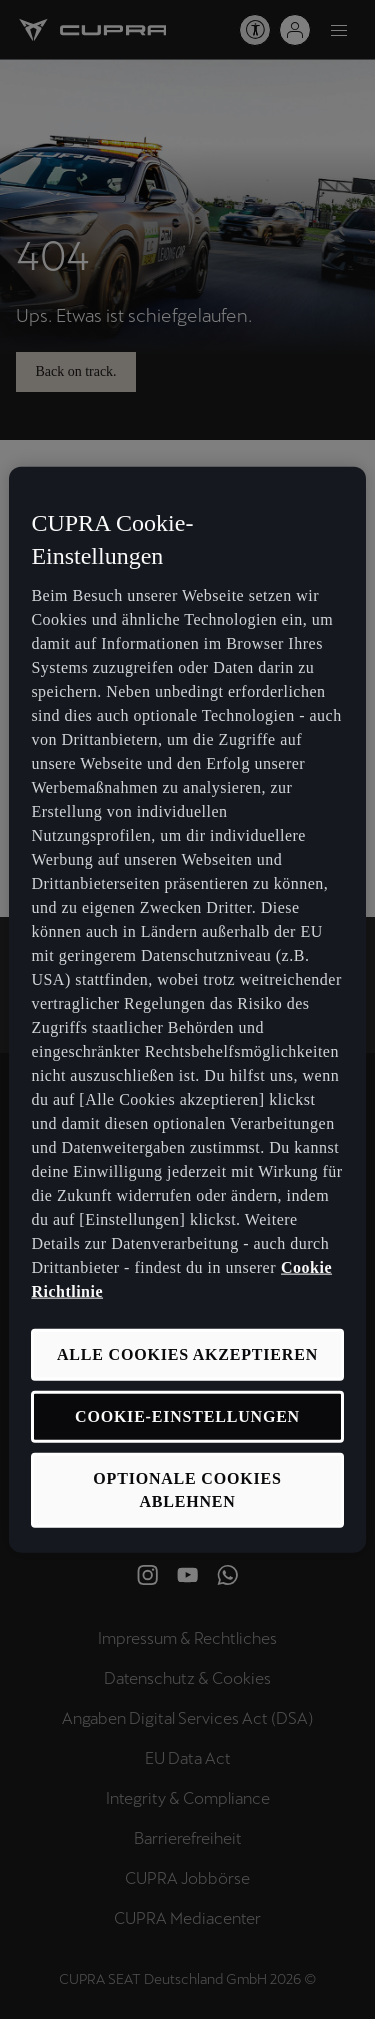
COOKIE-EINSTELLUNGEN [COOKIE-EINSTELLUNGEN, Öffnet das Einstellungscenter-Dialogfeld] (187, 1416)
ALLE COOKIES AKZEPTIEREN (187, 1353)
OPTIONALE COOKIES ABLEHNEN (187, 1489)
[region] (187, 1009)
